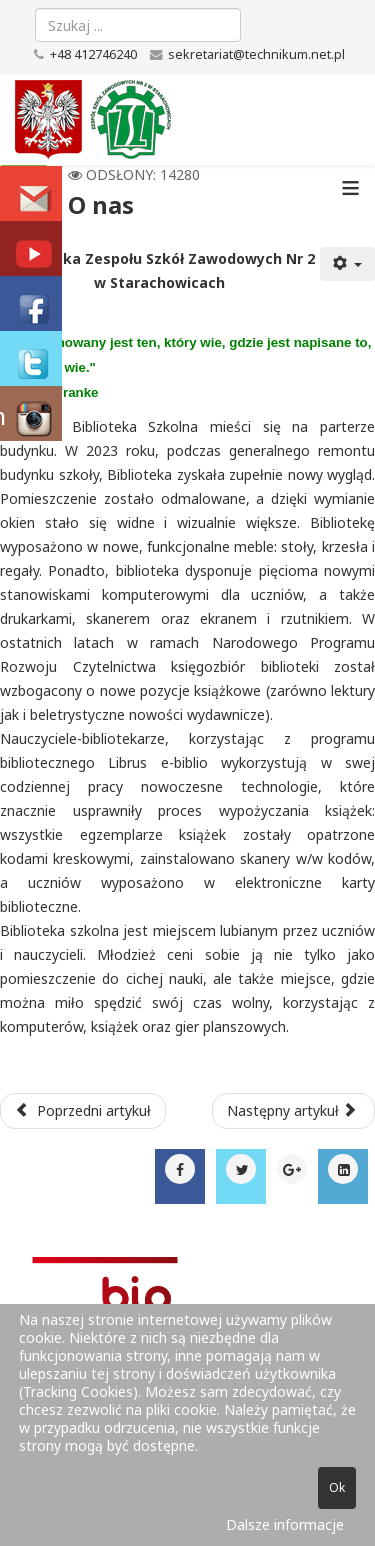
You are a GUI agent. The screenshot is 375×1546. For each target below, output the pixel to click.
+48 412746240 (93, 54)
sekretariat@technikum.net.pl (256, 54)
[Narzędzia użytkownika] (348, 264)
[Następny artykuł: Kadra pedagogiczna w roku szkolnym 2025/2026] (294, 1111)
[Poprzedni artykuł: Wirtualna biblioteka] (83, 1111)
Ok (337, 1487)
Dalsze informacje (285, 1524)
